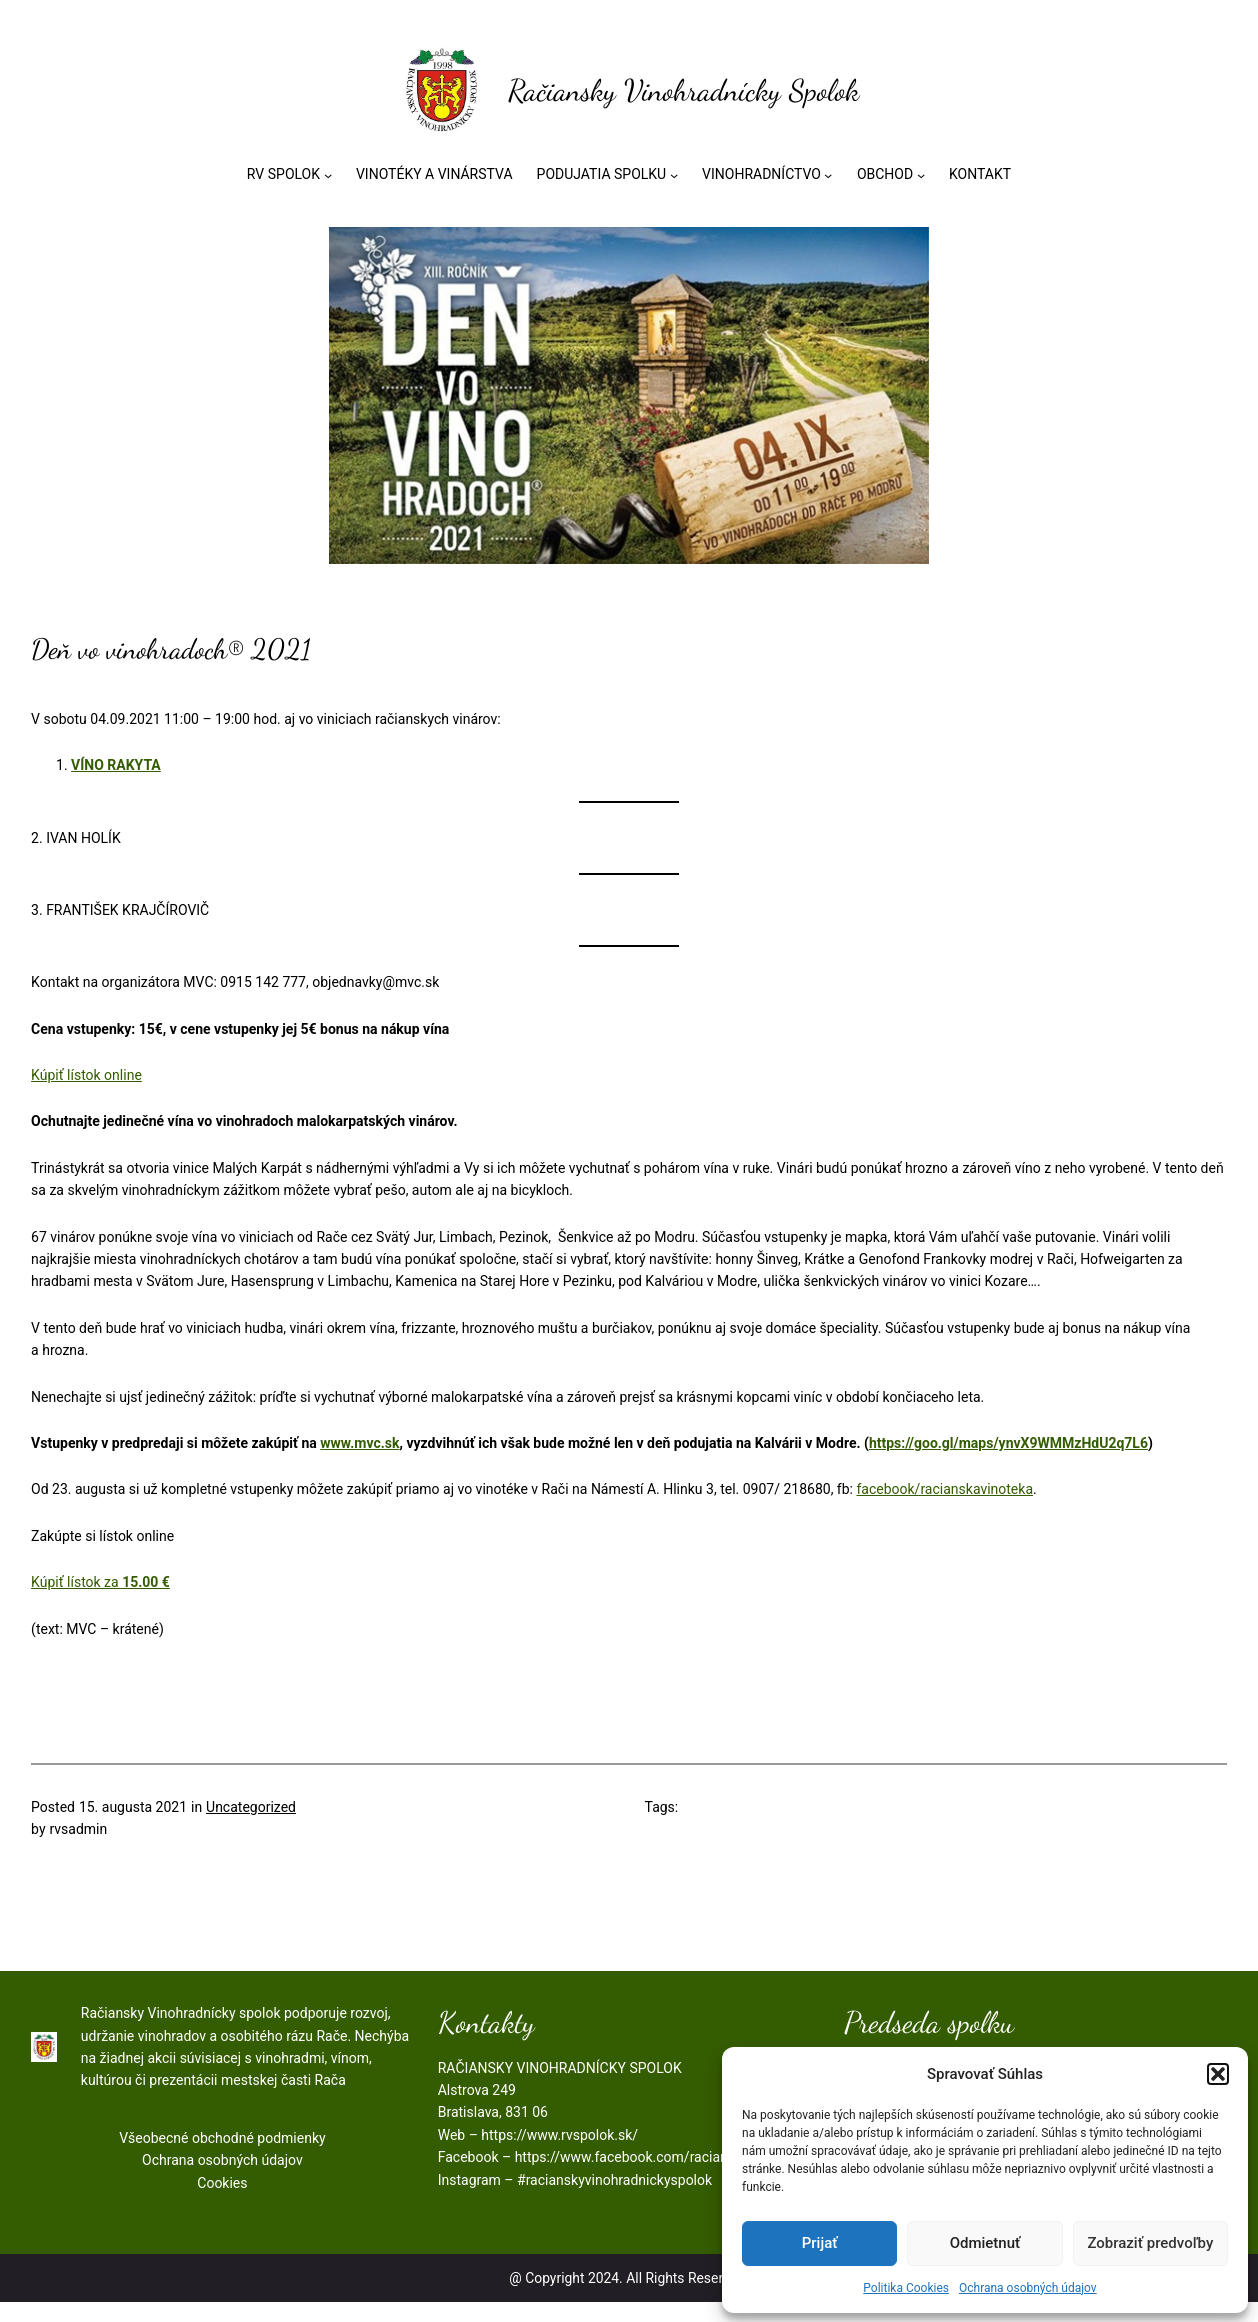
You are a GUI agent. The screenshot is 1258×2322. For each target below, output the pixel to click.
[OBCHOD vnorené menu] (921, 176)
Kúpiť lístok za (101, 1591)
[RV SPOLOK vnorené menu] (328, 176)
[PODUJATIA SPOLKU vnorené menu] (674, 176)
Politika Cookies (906, 2287)
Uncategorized (252, 1821)
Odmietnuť (985, 2242)
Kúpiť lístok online (87, 1083)
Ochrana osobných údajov (1028, 2287)
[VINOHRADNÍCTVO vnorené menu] (828, 176)
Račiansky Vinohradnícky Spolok (683, 92)
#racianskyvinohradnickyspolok (614, 2199)
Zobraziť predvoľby (1150, 2242)
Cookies (223, 2201)
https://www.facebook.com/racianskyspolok (653, 2176)
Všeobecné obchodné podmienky (223, 2157)
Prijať (820, 2242)
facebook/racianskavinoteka (945, 1498)
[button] (1218, 2073)
